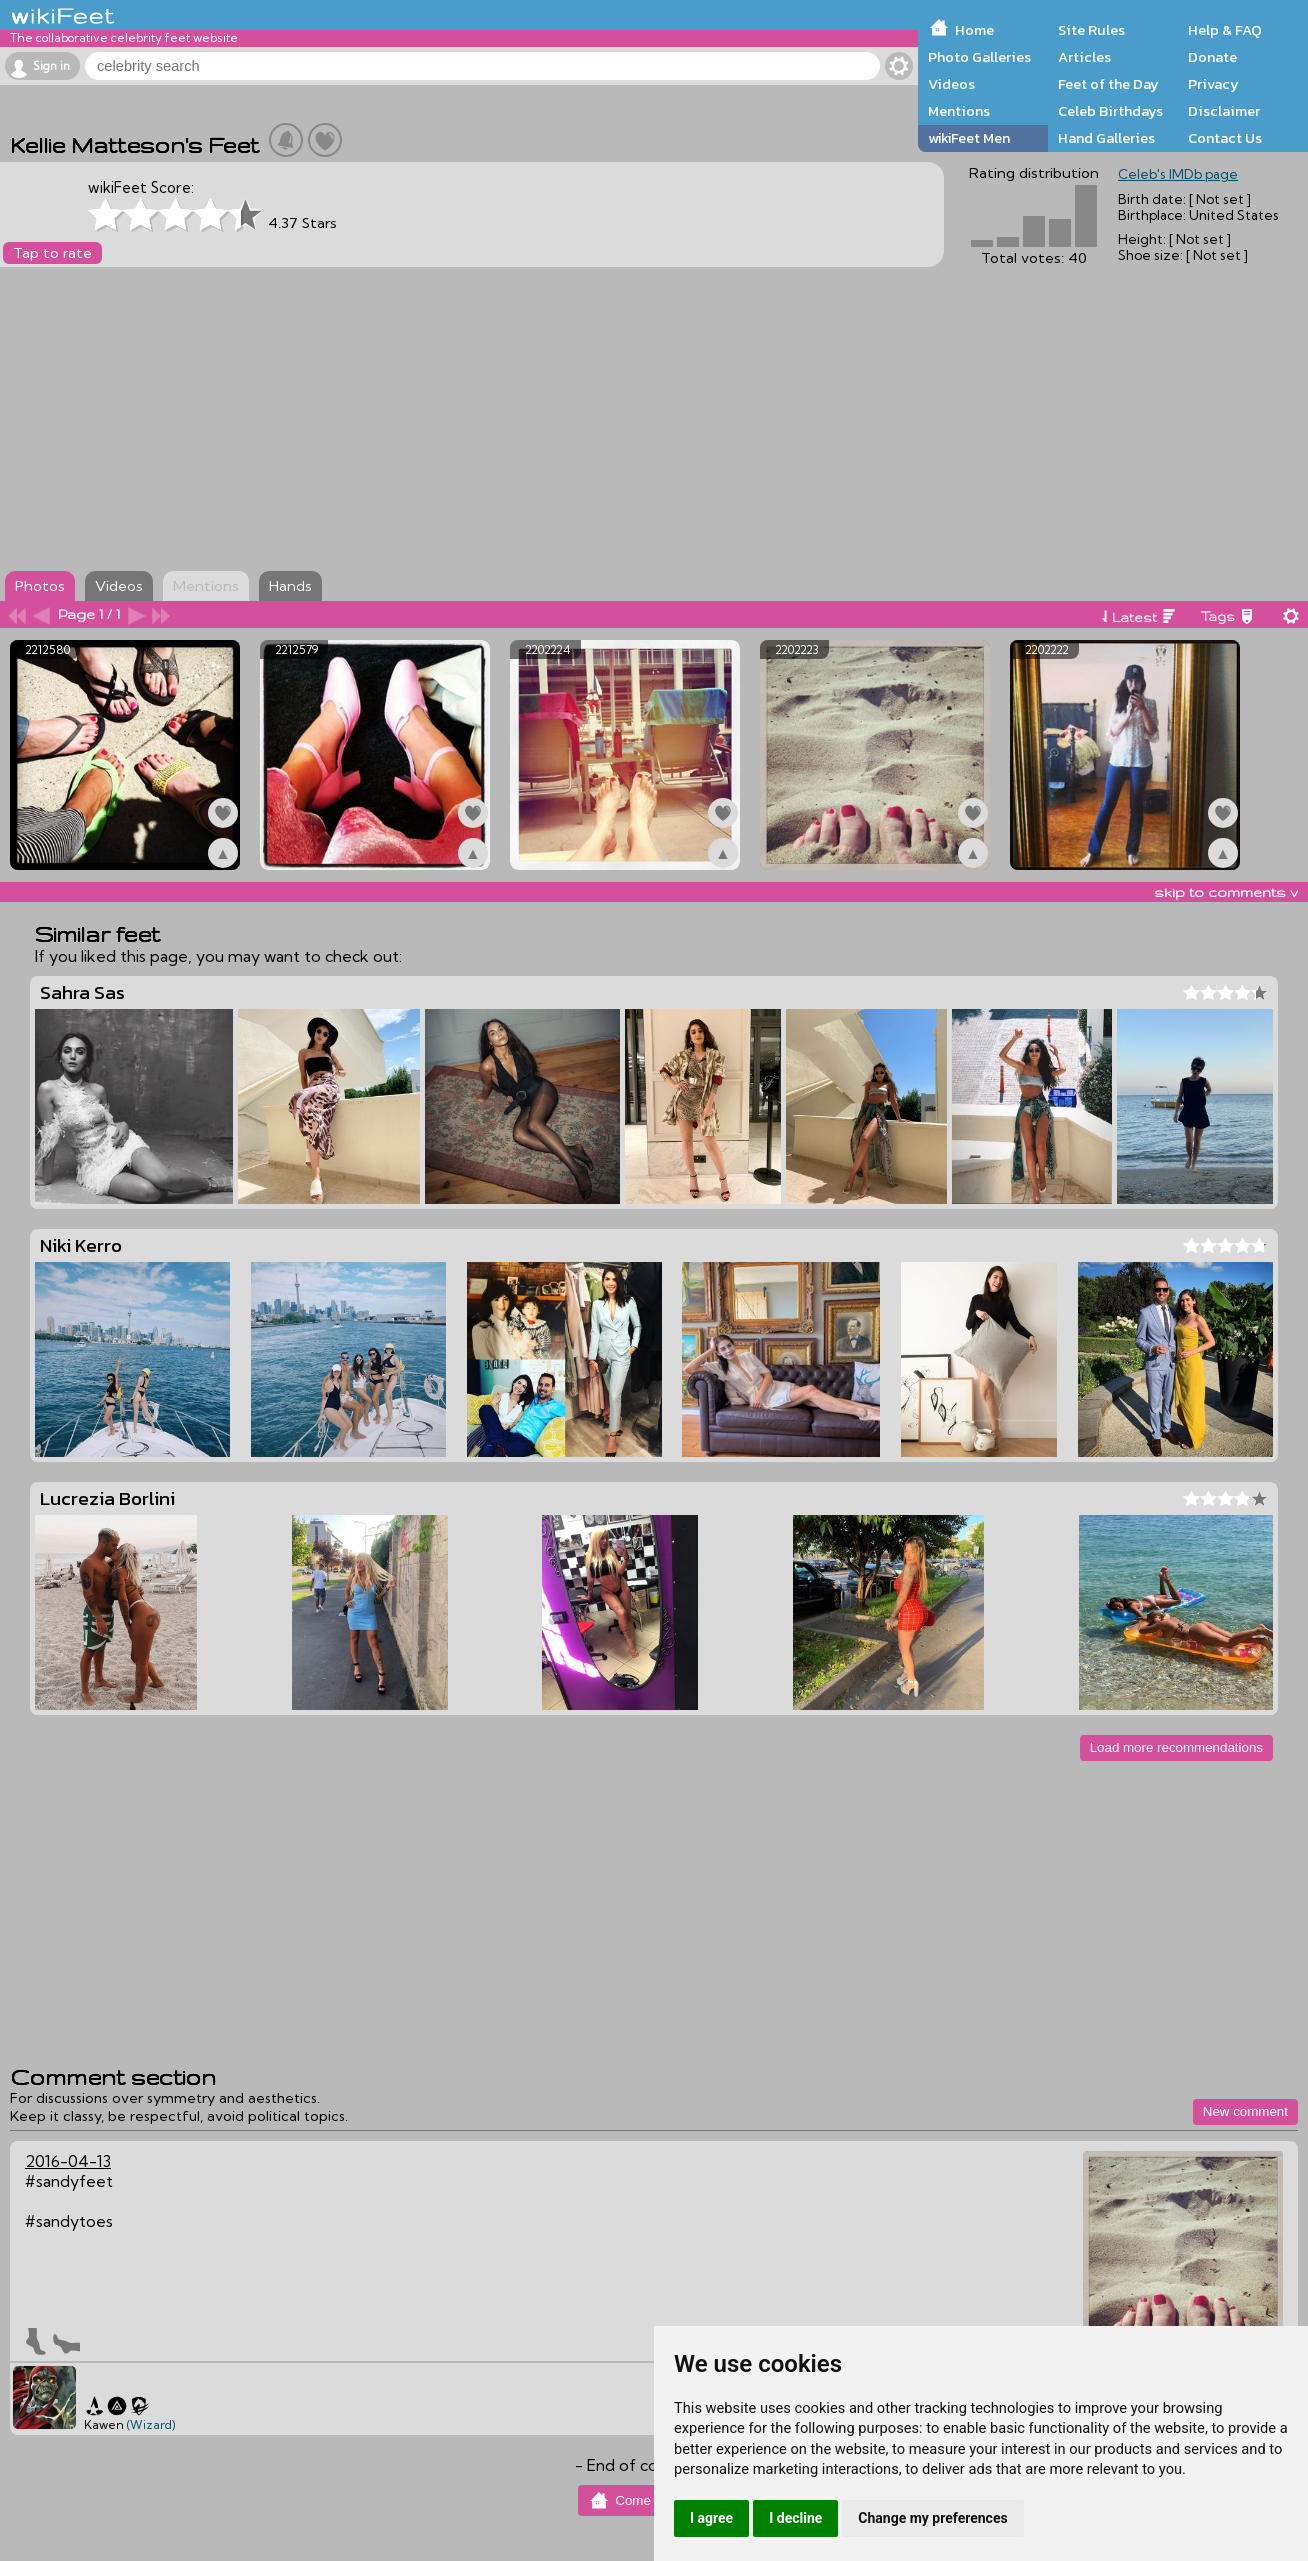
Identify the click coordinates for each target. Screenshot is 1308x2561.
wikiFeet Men (969, 138)
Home (974, 30)
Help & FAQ (1225, 30)
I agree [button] (711, 2518)
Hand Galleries (1106, 138)
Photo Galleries (979, 57)
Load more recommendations (1176, 1747)
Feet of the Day (1108, 84)
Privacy (1213, 84)
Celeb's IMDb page (1178, 174)
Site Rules (1091, 30)
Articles (1084, 57)
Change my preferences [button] (932, 2518)
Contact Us (1225, 138)
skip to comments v (1226, 892)
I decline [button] (795, 2518)
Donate (1212, 57)
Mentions (959, 111)
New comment (1245, 2111)
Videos (951, 84)
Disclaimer (1224, 111)
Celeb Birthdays (1110, 111)
